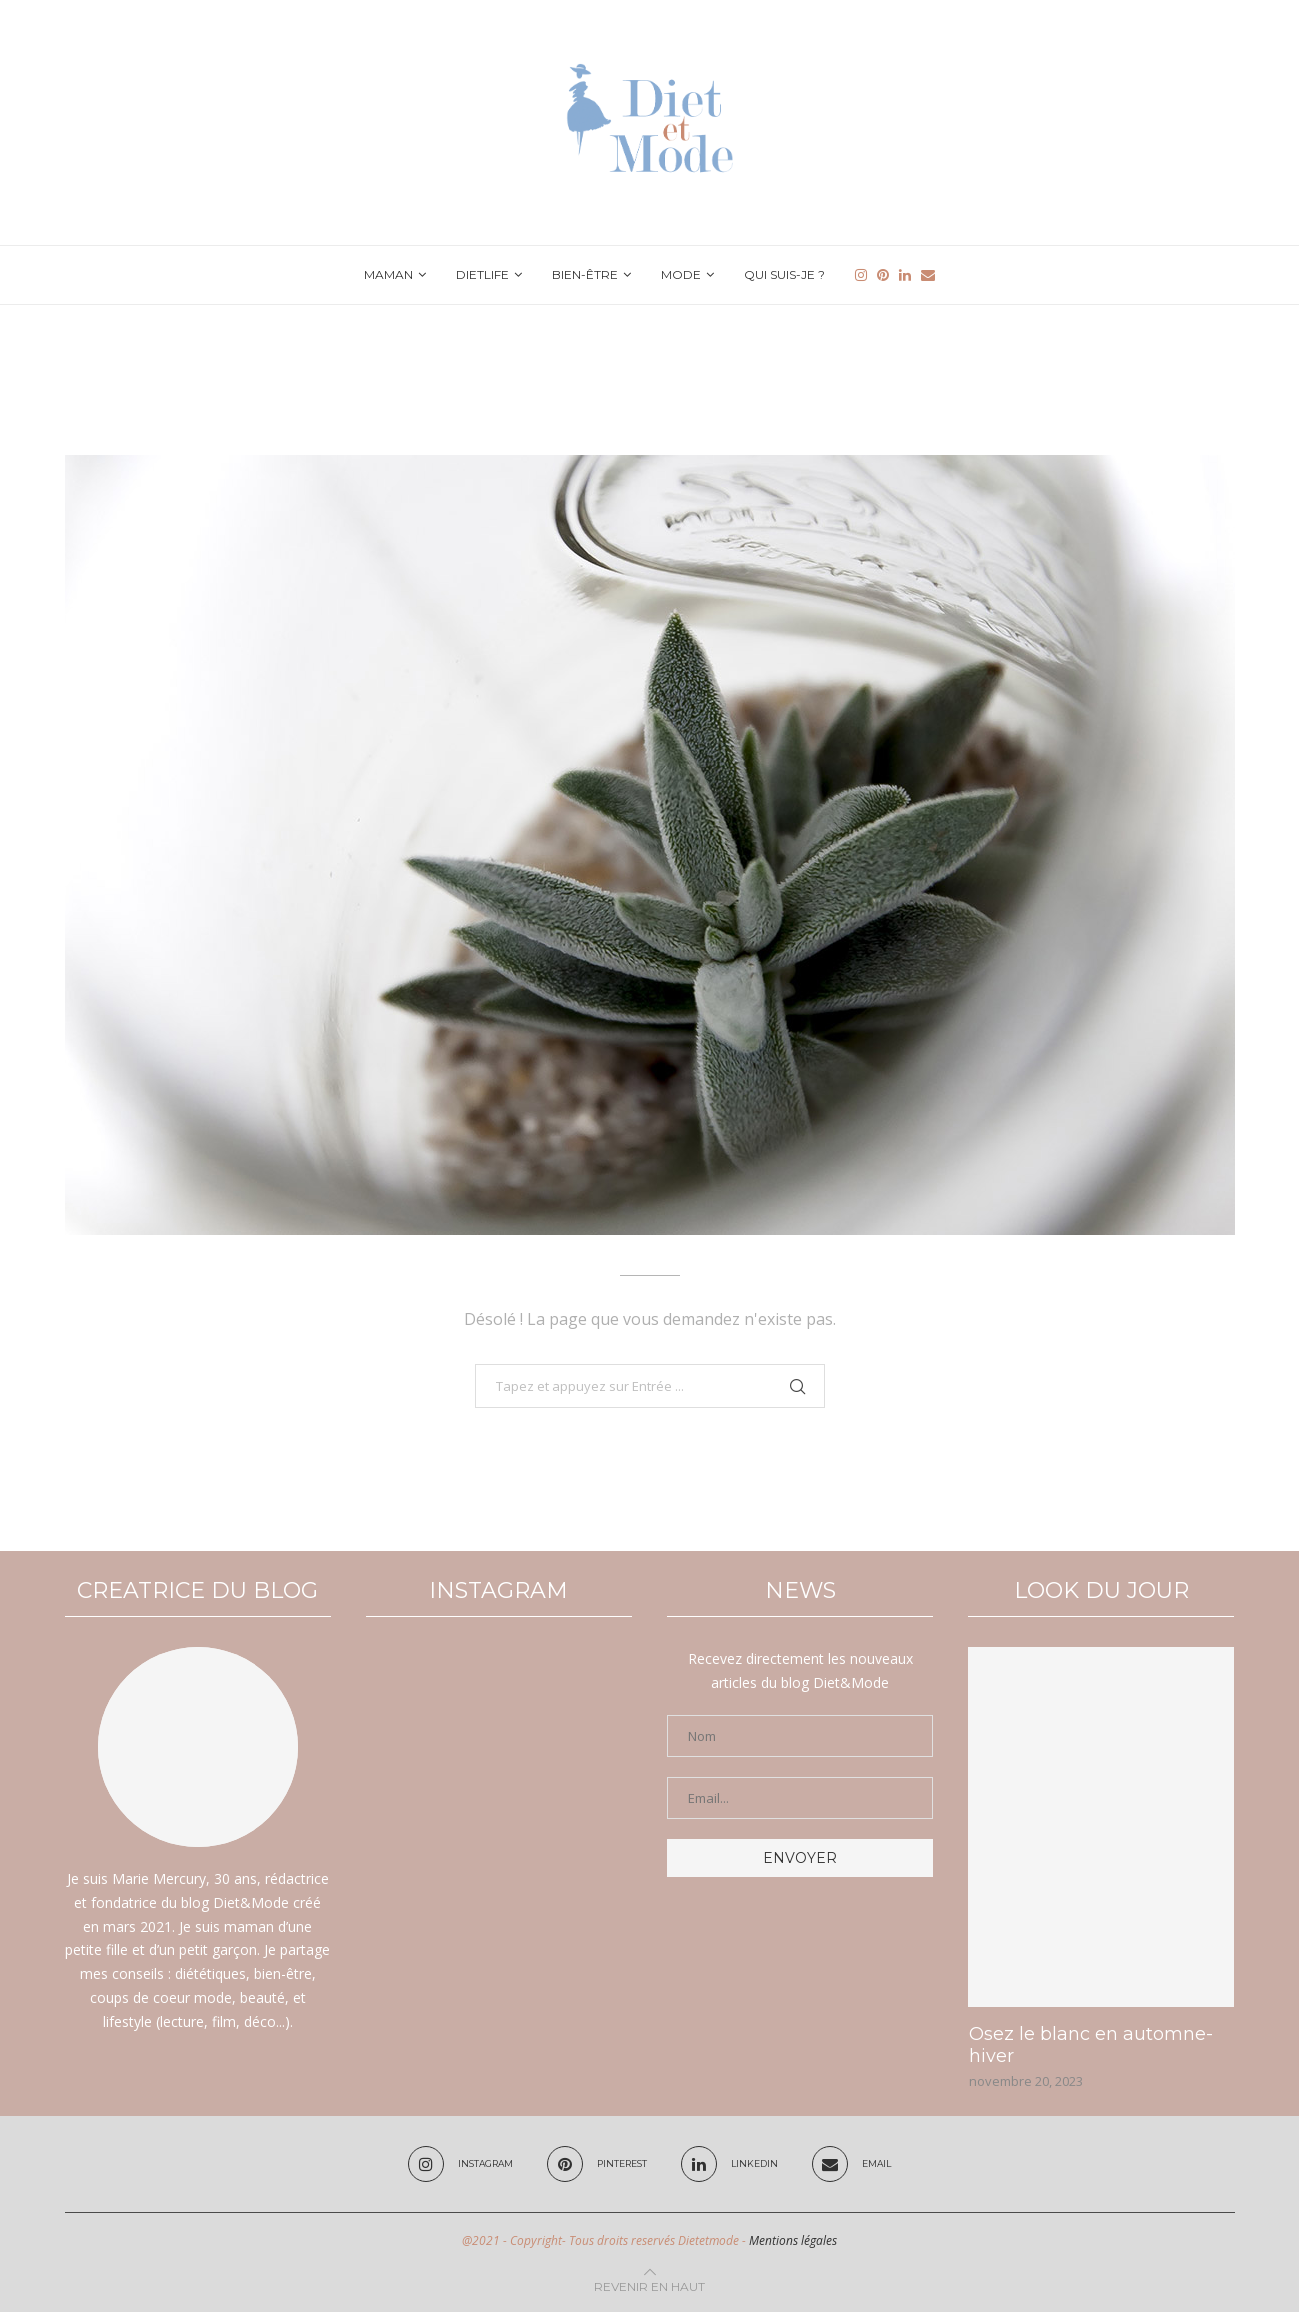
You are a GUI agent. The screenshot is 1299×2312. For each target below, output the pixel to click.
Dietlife (482, 274)
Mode (681, 274)
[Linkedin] (905, 275)
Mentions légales (793, 2240)
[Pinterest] (883, 275)
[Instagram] (861, 275)
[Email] (928, 275)
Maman (388, 274)
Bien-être (585, 274)
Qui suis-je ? (784, 274)
